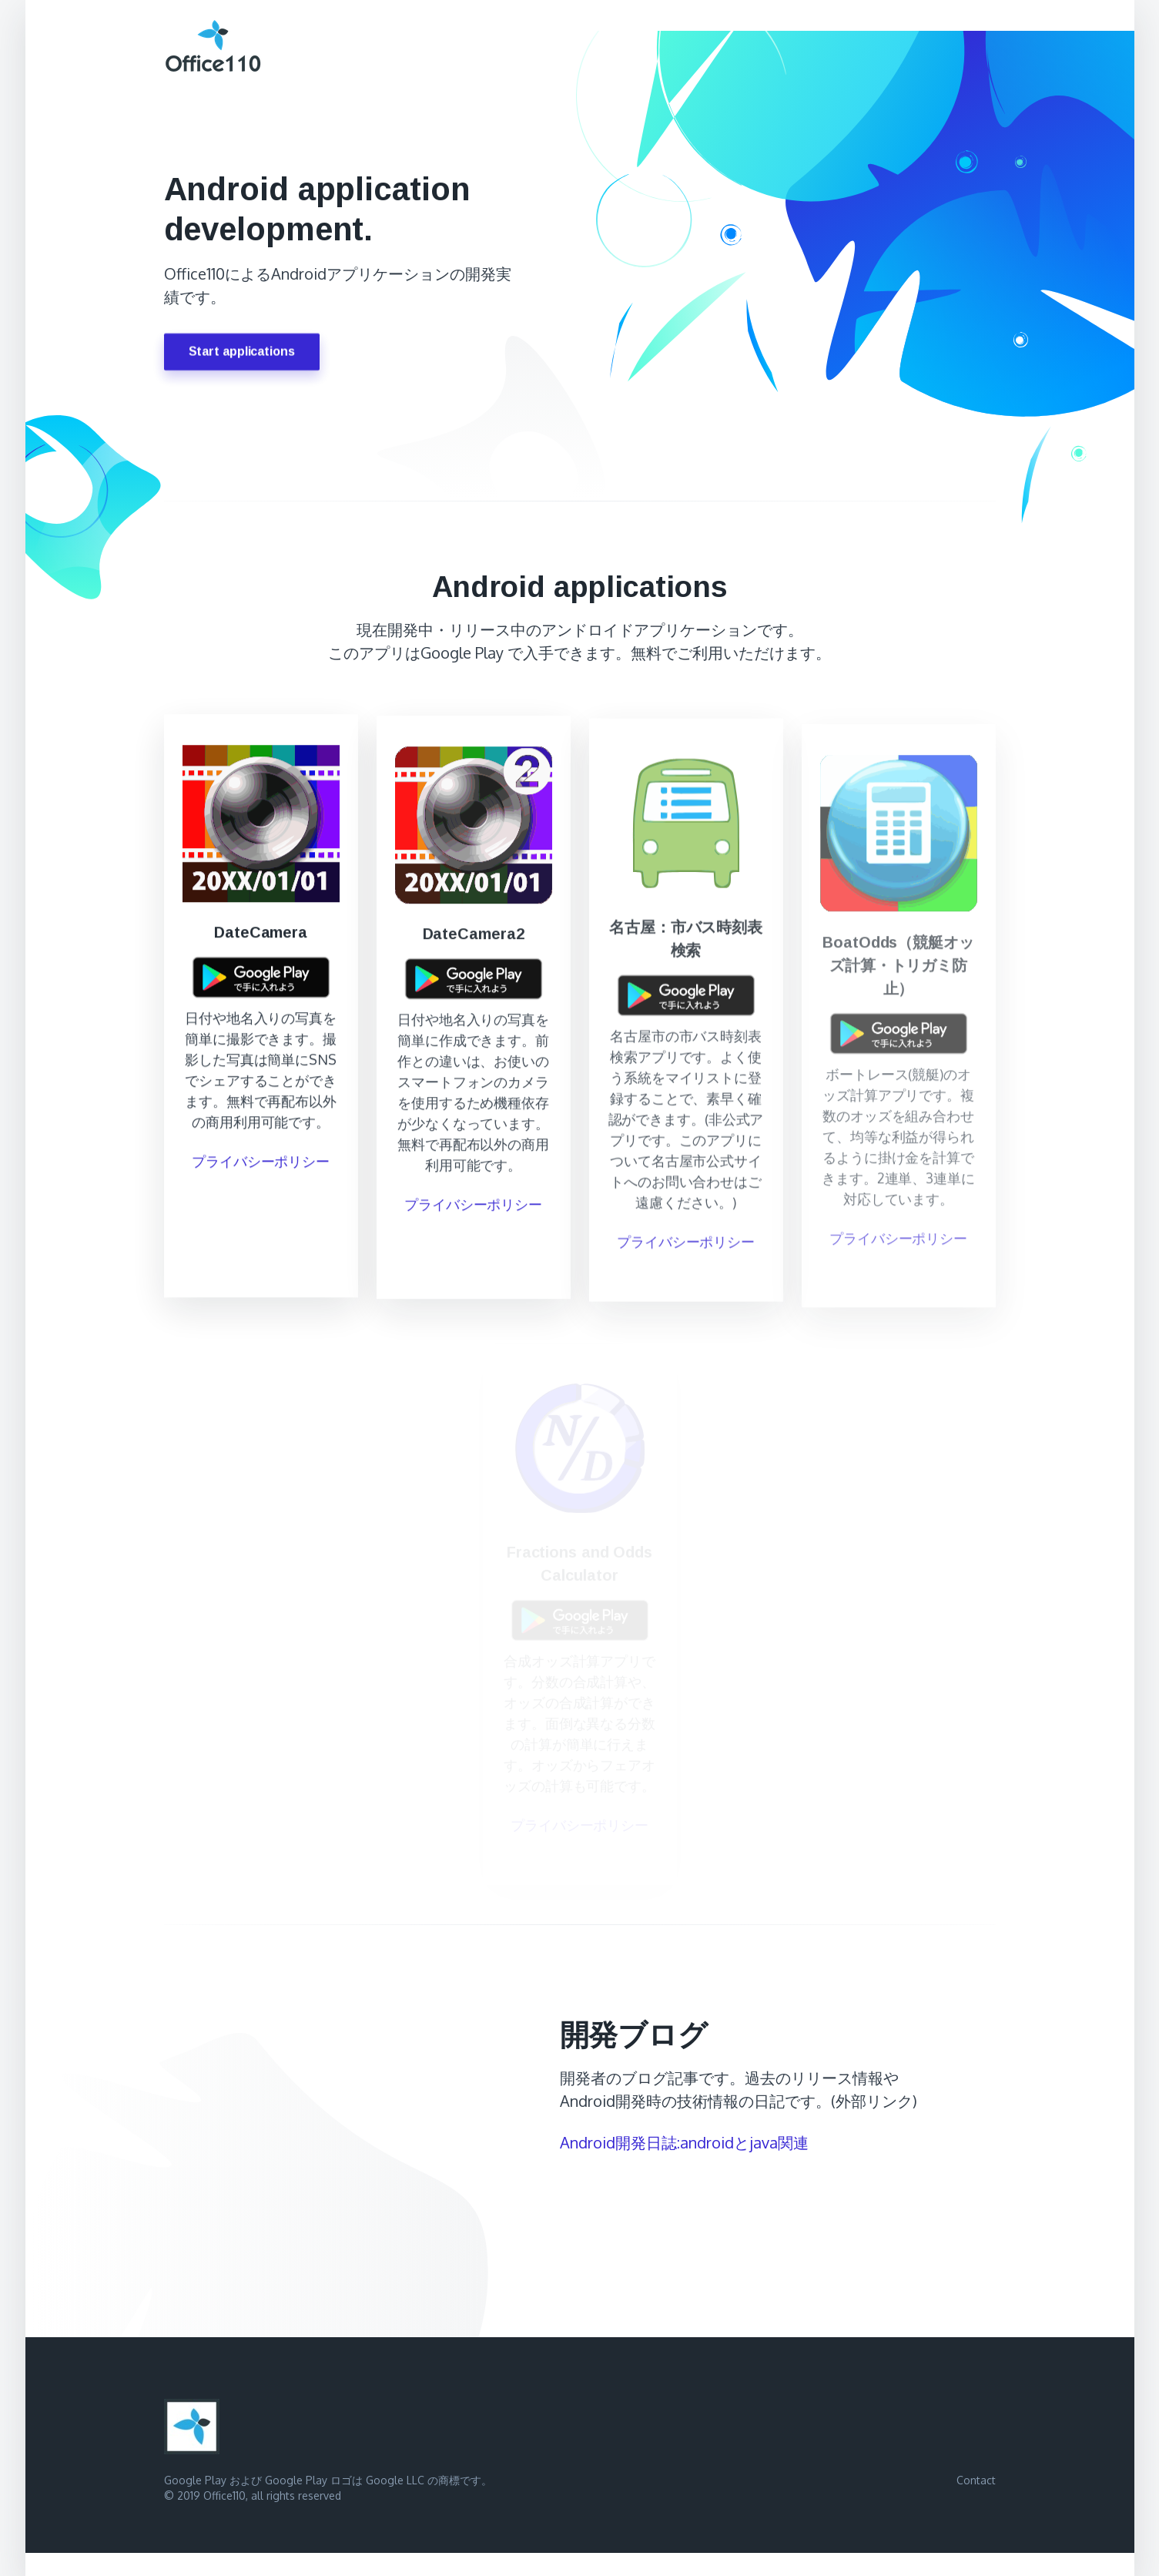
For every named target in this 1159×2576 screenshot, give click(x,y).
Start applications (242, 353)
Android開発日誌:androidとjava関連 (684, 2142)
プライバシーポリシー (261, 1165)
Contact (976, 2480)
